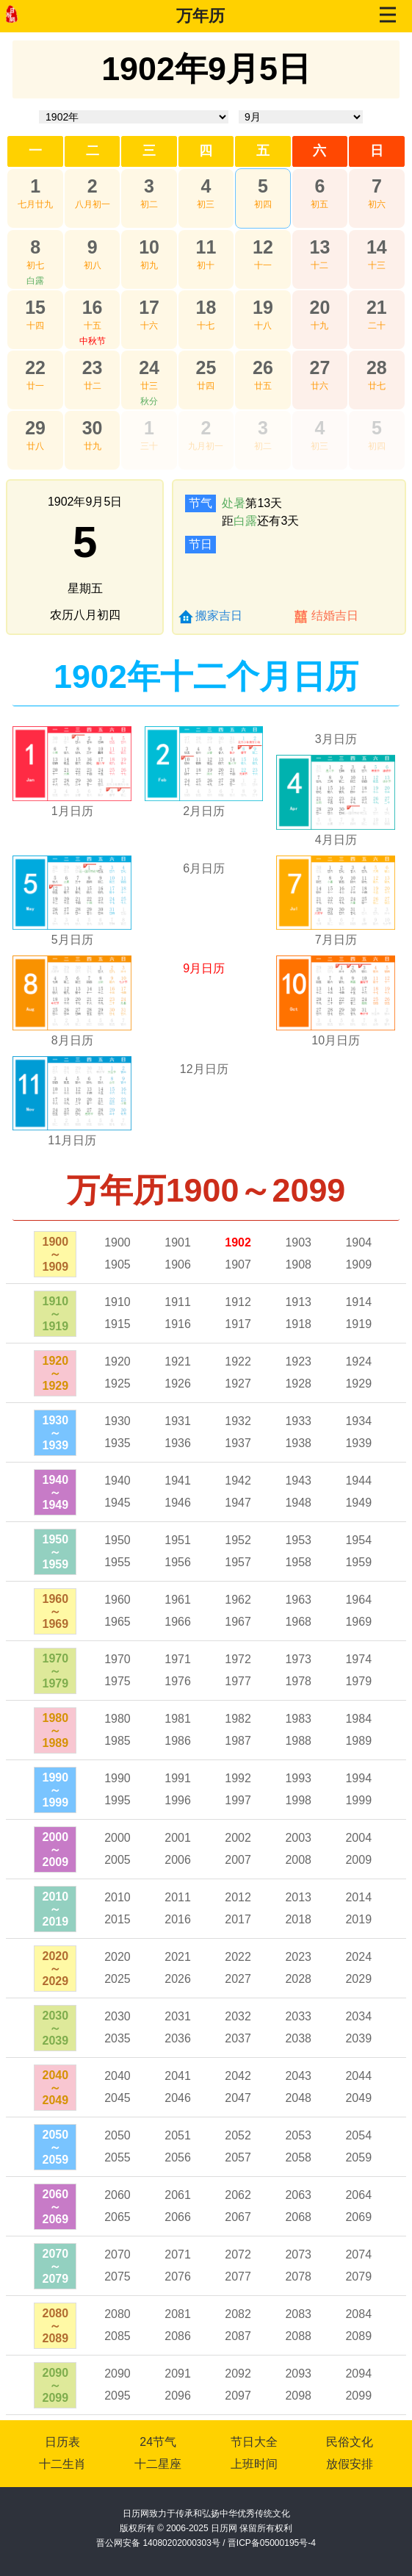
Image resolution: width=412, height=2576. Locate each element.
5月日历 (72, 939)
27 (319, 367)
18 (206, 307)
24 (149, 367)
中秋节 (92, 341)
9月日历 (204, 968)
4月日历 (336, 839)
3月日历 (336, 739)
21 (376, 307)
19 (263, 307)
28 (376, 367)
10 (149, 247)
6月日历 (204, 868)
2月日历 (204, 811)
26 (263, 367)
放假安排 (349, 2464)
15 (35, 307)
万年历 (200, 16)
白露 (35, 281)
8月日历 (72, 1040)
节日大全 (254, 2442)
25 (206, 367)
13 (319, 247)
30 (92, 427)
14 (376, 247)
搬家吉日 (218, 615)
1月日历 (72, 811)
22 (35, 367)
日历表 (62, 2442)
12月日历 (204, 1069)
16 (92, 307)
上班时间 (254, 2464)
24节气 (158, 2442)
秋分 (149, 401)
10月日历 (335, 1040)
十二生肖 (62, 2464)
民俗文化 (349, 2442)
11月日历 (72, 1140)
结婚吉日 (334, 615)
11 (206, 247)
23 (92, 367)
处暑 (233, 503)
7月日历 (336, 939)
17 (149, 307)
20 (319, 307)
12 (263, 247)
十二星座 (157, 2464)
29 (35, 427)
